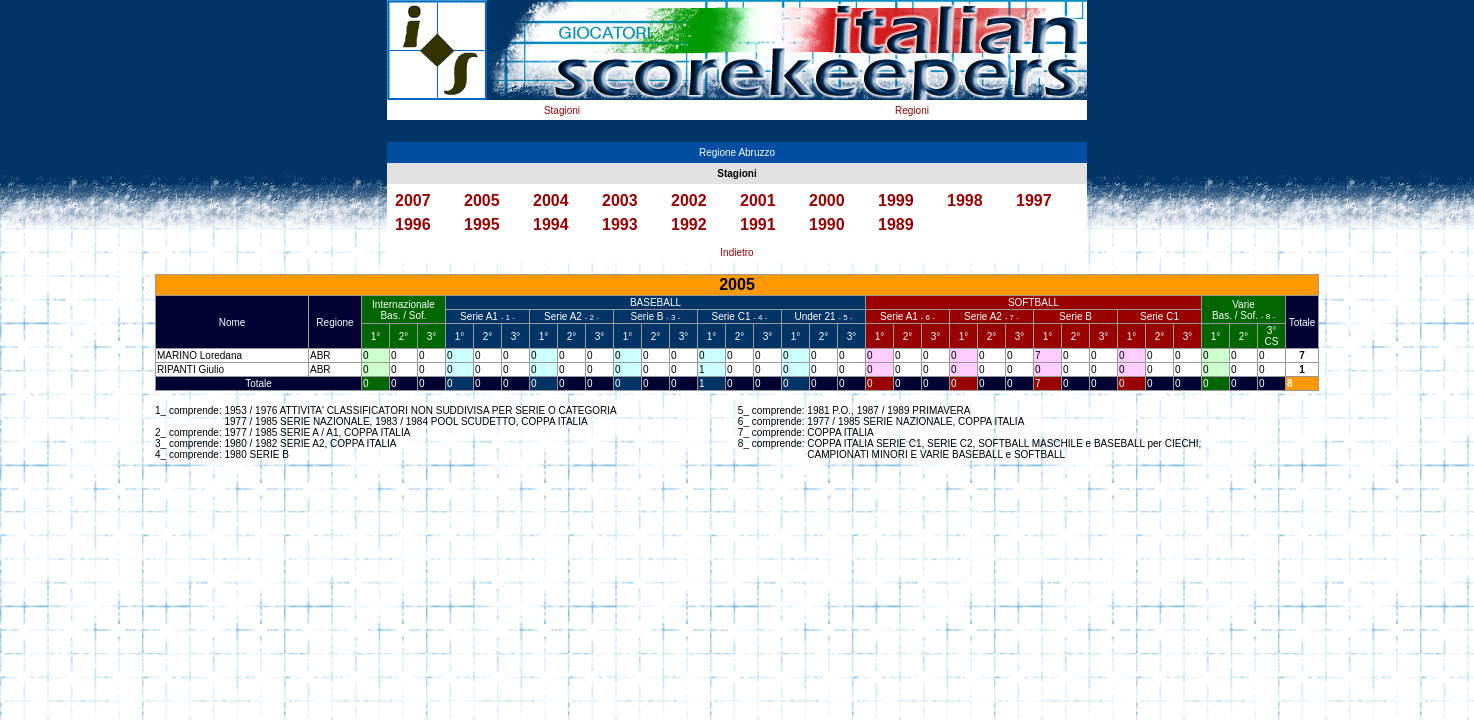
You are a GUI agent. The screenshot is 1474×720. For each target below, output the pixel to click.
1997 (1034, 200)
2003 (620, 200)
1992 (689, 224)
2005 (482, 200)
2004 (551, 200)
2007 (413, 200)
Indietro (736, 252)
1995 (482, 224)
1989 (896, 224)
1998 (965, 200)
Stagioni (562, 110)
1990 (827, 224)
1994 (551, 224)
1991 (758, 224)
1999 (896, 200)
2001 (758, 200)
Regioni (912, 110)
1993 (620, 224)
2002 (689, 200)
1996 (413, 224)
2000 (827, 200)
